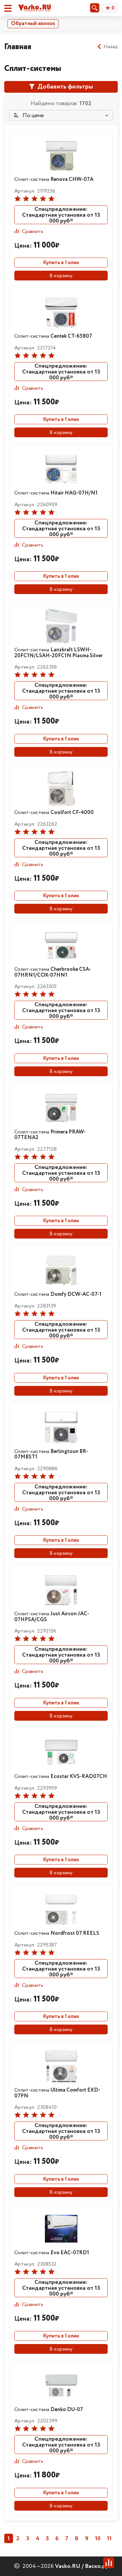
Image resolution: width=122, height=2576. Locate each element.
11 (109, 2538)
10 (98, 2538)
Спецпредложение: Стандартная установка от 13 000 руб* (61, 214)
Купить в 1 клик (61, 262)
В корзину (61, 275)
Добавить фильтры (61, 86)
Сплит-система (53, 179)
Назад (107, 46)
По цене (29, 115)
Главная (17, 47)
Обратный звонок (33, 23)
